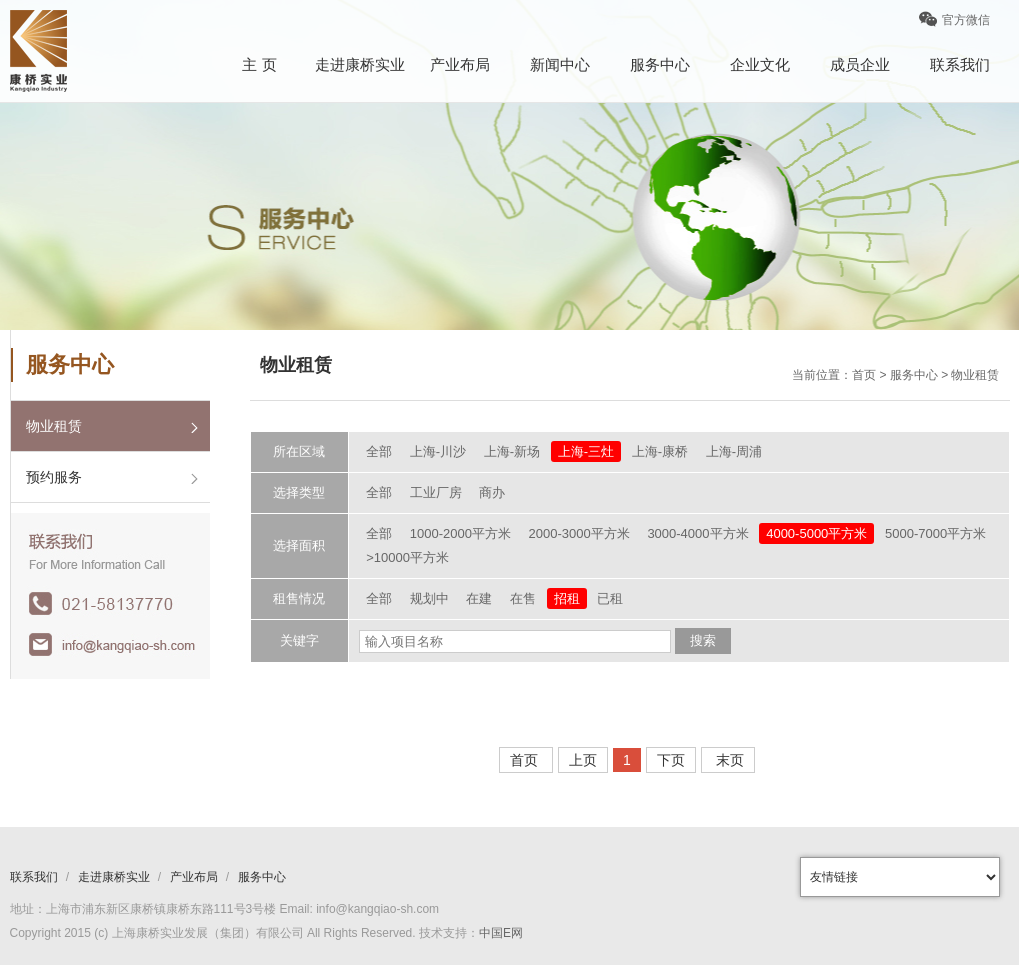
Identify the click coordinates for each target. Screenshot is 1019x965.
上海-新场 (512, 451)
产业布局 (460, 64)
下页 (671, 760)
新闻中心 (560, 64)
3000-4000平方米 (697, 533)
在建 (479, 598)
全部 (379, 451)
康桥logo (38, 51)
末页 (728, 760)
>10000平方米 (407, 557)
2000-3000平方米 (579, 533)
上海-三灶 (586, 451)
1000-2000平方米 (460, 533)
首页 (526, 760)
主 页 (259, 64)
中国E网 (501, 933)
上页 (583, 760)
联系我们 (960, 64)
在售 (523, 598)
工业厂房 (436, 492)
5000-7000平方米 (935, 533)
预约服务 (54, 477)
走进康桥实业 (360, 64)
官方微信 (954, 26)
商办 (492, 492)
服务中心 (660, 64)
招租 (567, 598)
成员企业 (860, 64)
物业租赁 (54, 426)
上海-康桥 (660, 451)
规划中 (429, 598)
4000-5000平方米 (816, 533)
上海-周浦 (734, 451)
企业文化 (760, 64)
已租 (610, 598)
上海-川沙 (438, 451)
